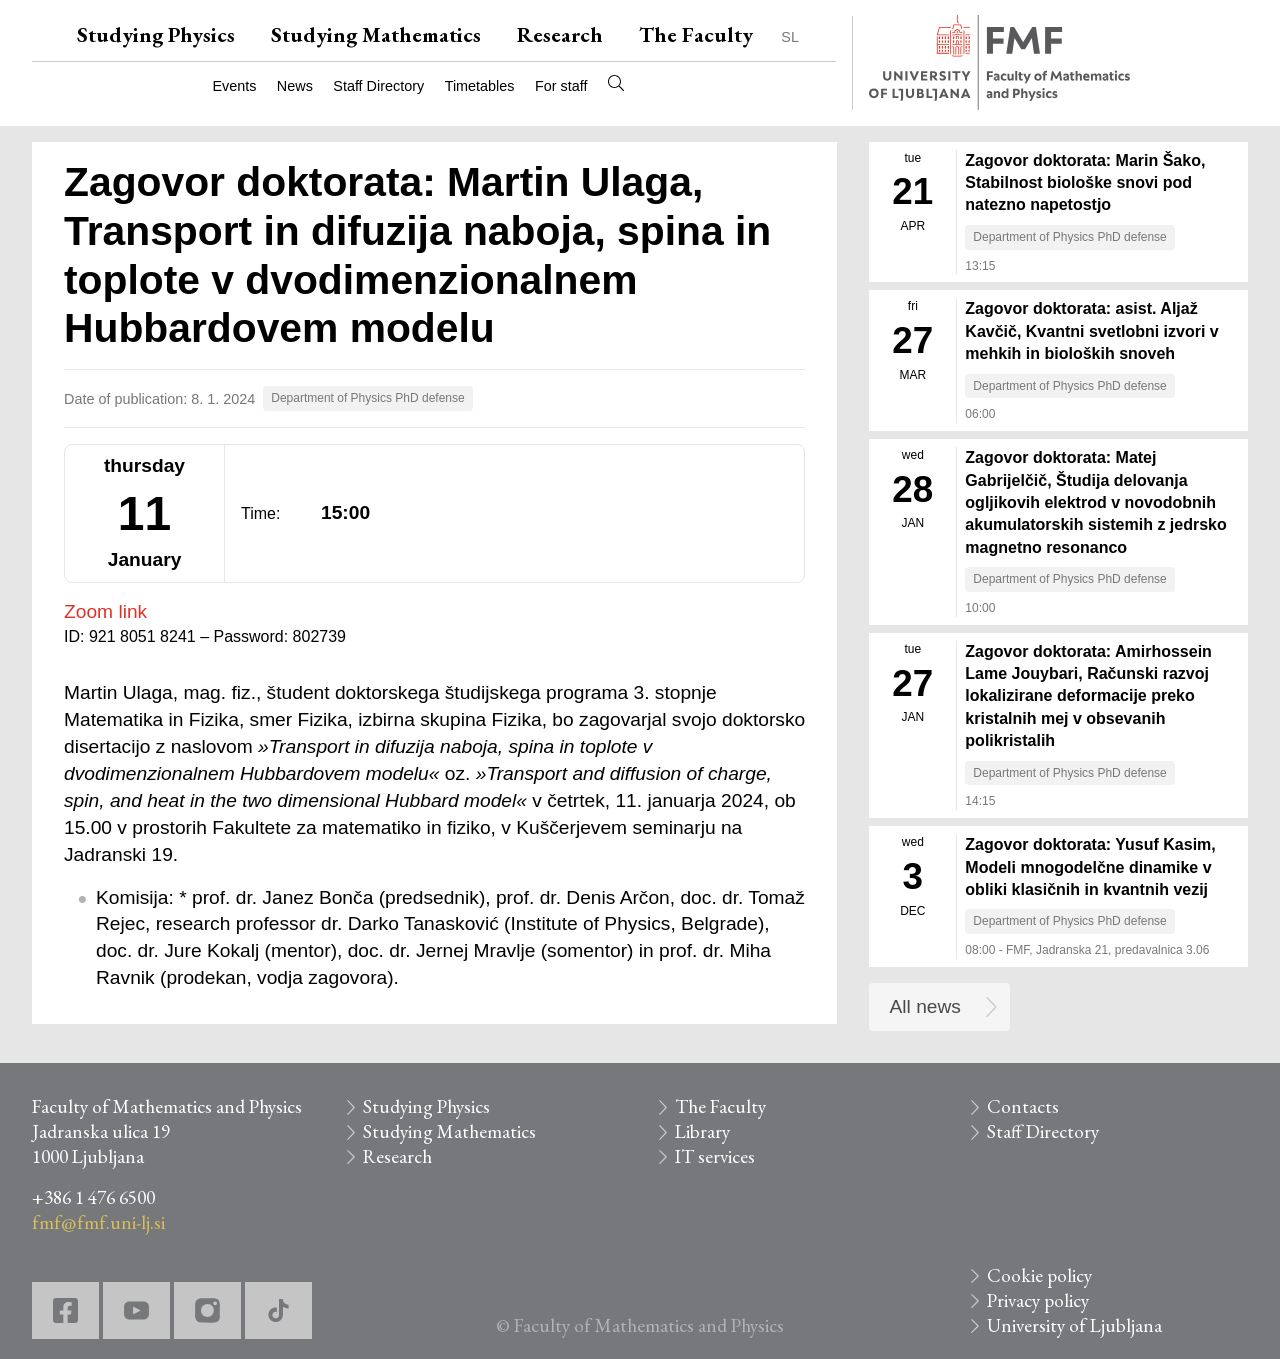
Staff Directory (378, 86)
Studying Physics (156, 34)
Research (560, 34)
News (295, 86)
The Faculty (696, 34)
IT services (715, 1156)
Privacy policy (1038, 1300)
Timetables (480, 86)
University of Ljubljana (1074, 1325)
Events (234, 86)
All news (925, 1006)
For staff (561, 86)
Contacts (1023, 1106)
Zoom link (105, 611)
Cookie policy (1039, 1275)
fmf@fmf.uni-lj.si (98, 1222)
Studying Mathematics (376, 34)
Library (702, 1131)
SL (790, 37)
